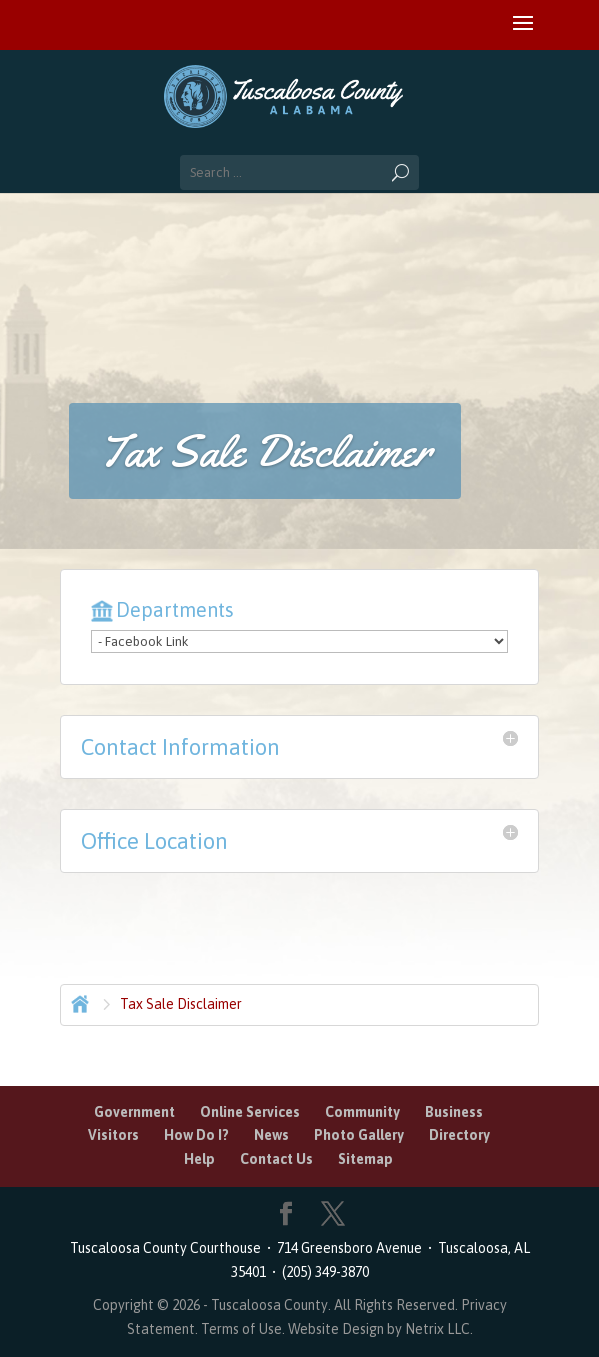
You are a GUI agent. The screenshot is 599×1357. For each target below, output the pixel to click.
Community (362, 1112)
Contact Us (276, 1159)
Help (199, 1159)
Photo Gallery (359, 1135)
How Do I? (196, 1135)
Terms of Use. (244, 1329)
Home (78, 1002)
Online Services (250, 1112)
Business (454, 1112)
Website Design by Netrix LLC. (380, 1329)
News (271, 1135)
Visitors (113, 1135)
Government (134, 1112)
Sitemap (365, 1159)
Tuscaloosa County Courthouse (168, 1248)
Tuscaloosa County (269, 1305)
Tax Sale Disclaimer (181, 1004)
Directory (459, 1135)
